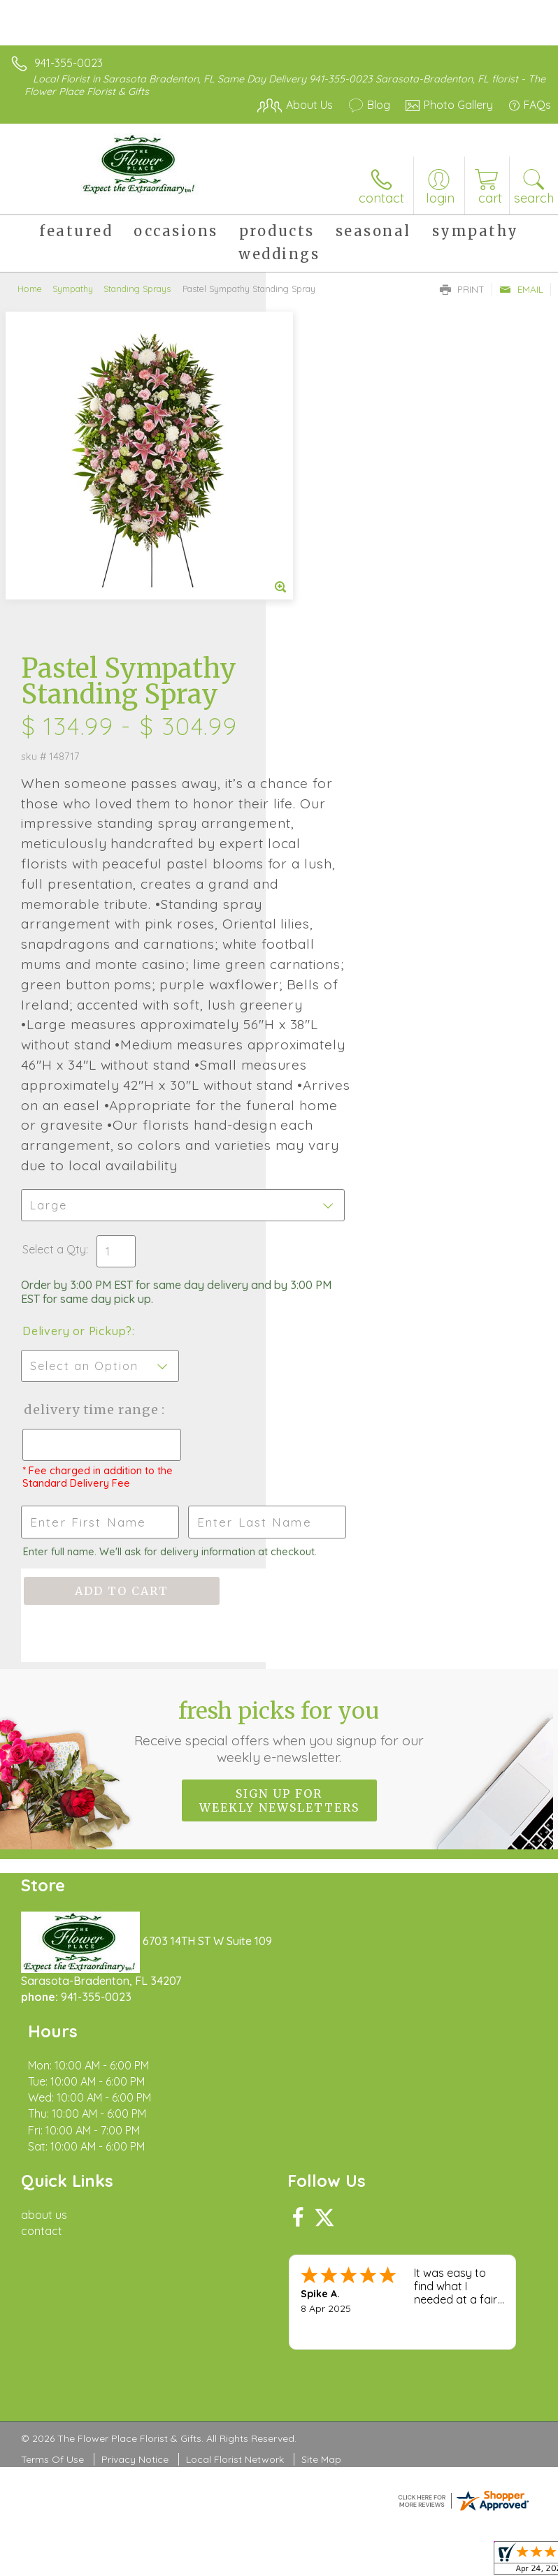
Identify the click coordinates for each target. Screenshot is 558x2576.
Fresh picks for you (279, 1561)
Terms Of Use (52, 2224)
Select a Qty (320, 1026)
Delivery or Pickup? (343, 1108)
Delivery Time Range (333, 1201)
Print (462, 289)
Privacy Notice (135, 2224)
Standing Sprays (137, 288)
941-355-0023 (68, 63)
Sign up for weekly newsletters (279, 1631)
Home (29, 288)
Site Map (321, 2224)
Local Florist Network (235, 2224)
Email (521, 289)
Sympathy (72, 288)
